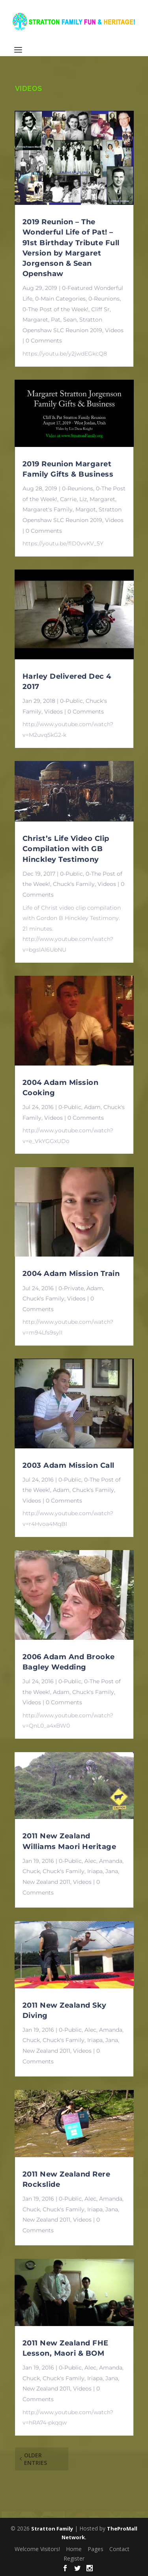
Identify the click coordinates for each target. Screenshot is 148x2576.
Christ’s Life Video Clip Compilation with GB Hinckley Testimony (65, 848)
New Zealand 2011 (46, 1881)
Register (74, 2558)
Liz (83, 499)
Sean (70, 319)
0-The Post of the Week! (55, 309)
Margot (85, 509)
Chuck (31, 1871)
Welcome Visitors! (37, 2549)
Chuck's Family (74, 884)
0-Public (71, 700)
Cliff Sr (100, 309)
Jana (111, 1871)
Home (74, 2549)
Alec (90, 1860)
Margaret (35, 319)
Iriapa (95, 1871)
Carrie (68, 499)
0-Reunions (104, 298)
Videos (114, 330)
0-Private (71, 1288)
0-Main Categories (60, 298)
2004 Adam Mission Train (71, 1273)
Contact (119, 2549)
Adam (92, 1107)
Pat (55, 319)
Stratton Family (52, 2528)
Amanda (110, 1860)
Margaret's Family (47, 509)
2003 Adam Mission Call (68, 1465)
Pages (95, 2549)
